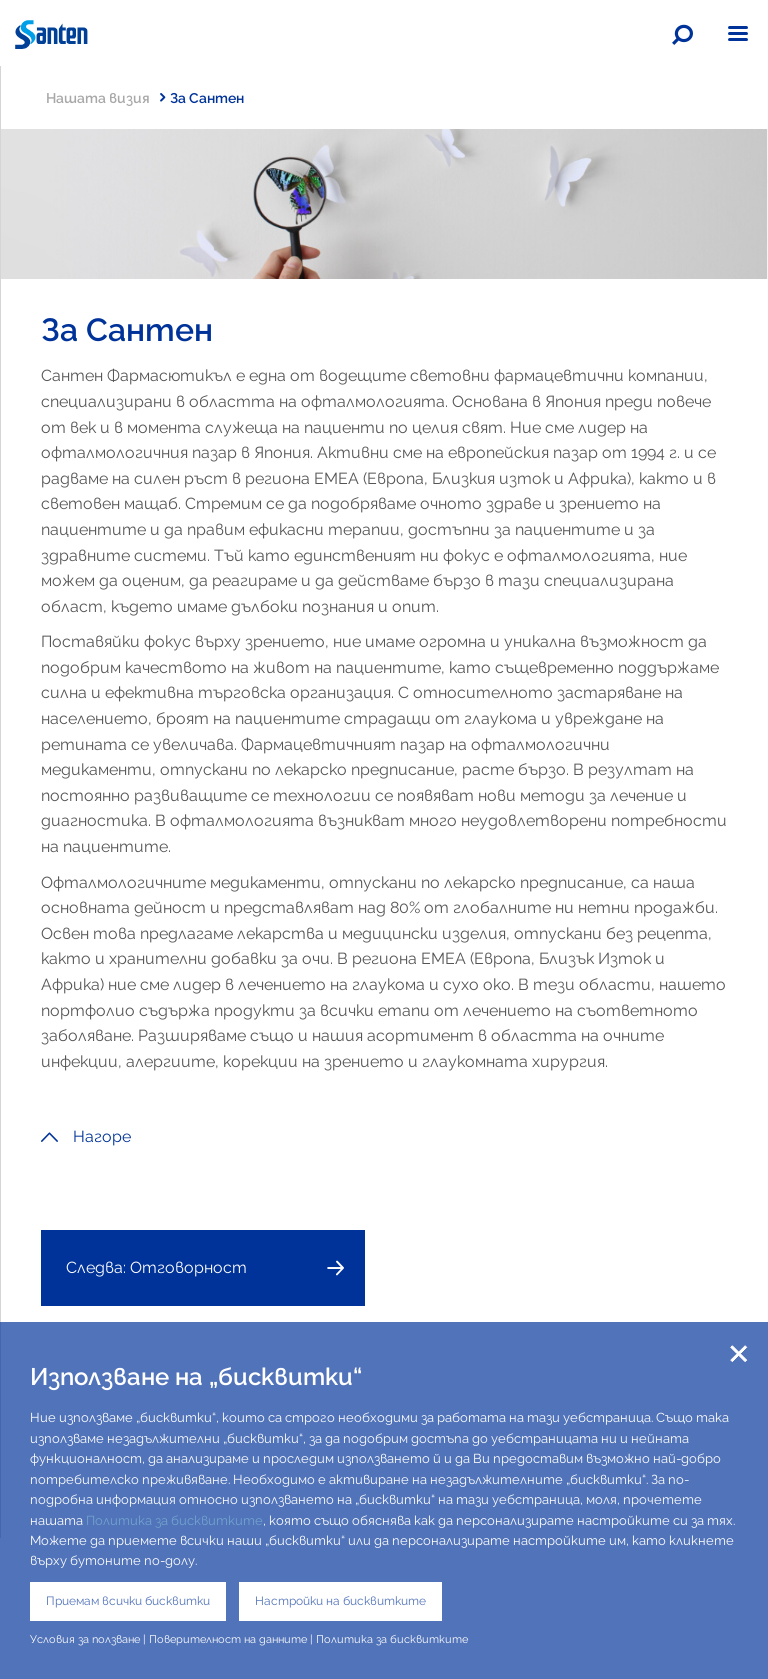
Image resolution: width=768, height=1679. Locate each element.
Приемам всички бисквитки (128, 1601)
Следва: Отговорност (156, 1267)
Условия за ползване (85, 1639)
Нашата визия (105, 97)
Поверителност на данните (228, 1639)
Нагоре (86, 1136)
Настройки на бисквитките (340, 1601)
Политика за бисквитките (174, 1520)
